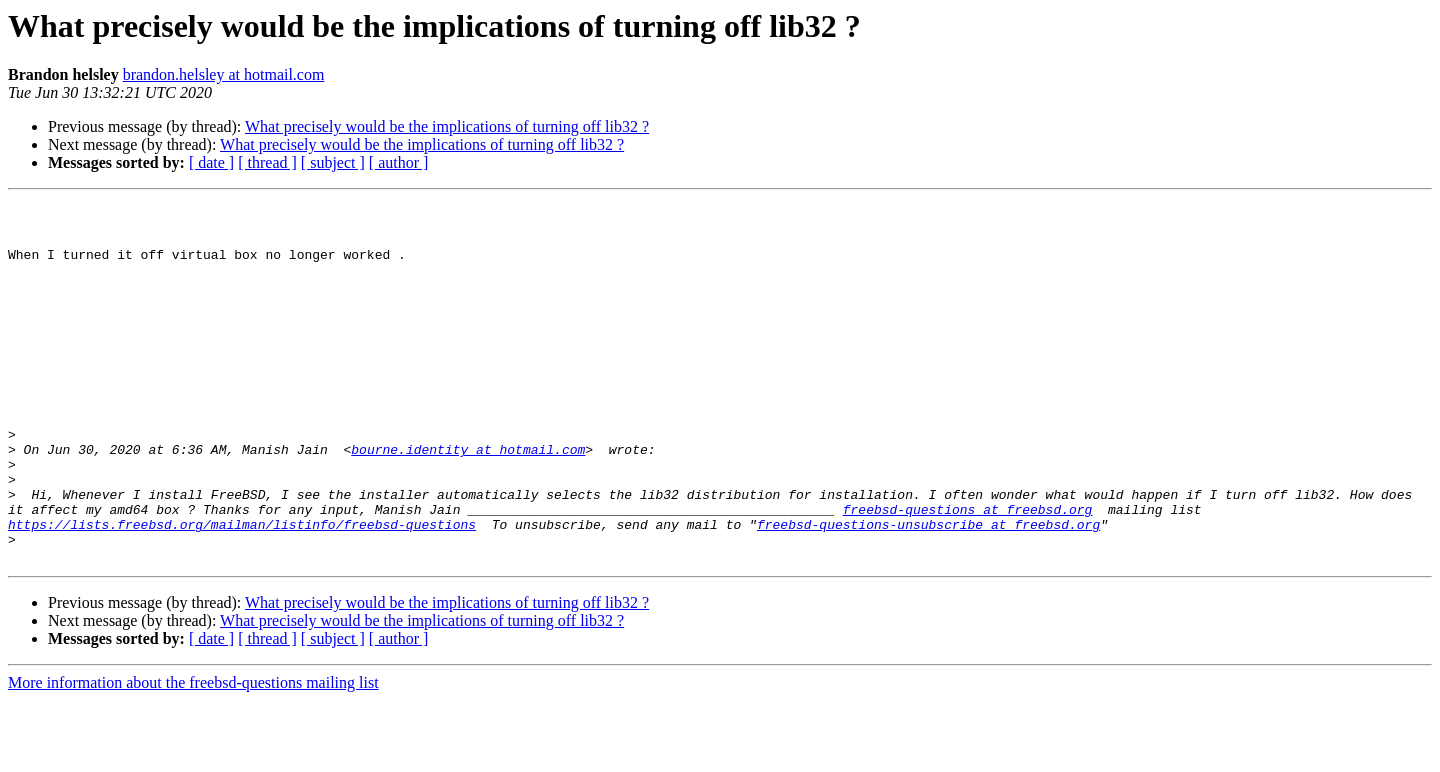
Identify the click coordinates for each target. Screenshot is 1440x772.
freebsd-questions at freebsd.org (968, 572)
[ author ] (399, 162)
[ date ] (211, 162)
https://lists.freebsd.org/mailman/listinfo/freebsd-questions (242, 590)
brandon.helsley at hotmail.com (224, 74)
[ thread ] (267, 162)
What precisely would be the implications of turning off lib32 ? (447, 126)
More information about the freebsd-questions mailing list (193, 754)
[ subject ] (333, 162)
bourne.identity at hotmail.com (468, 500)
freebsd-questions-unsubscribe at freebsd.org (928, 590)
